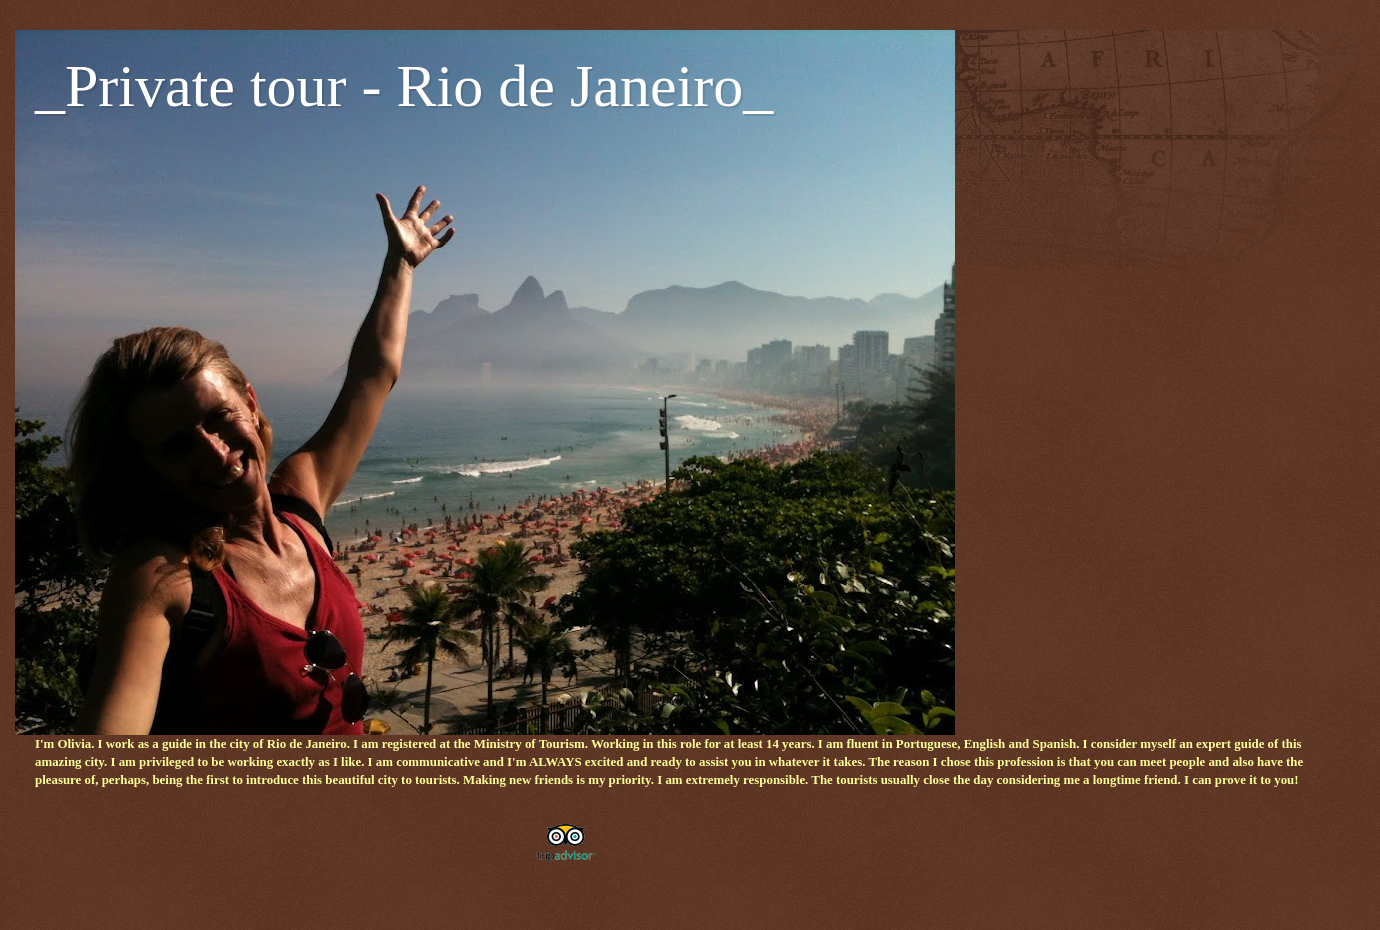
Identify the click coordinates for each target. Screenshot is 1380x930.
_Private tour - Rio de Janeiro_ (404, 86)
